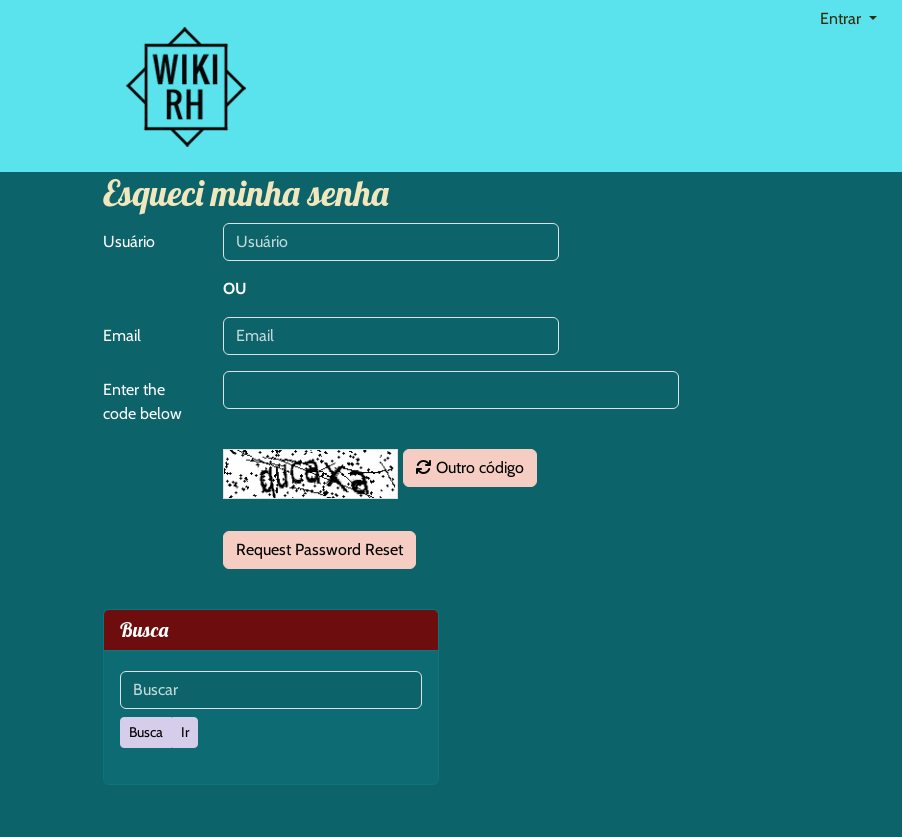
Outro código (470, 467)
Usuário (129, 241)
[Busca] (146, 732)
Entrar (842, 18)
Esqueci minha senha (246, 192)
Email (122, 335)
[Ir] (185, 732)
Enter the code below (142, 401)
